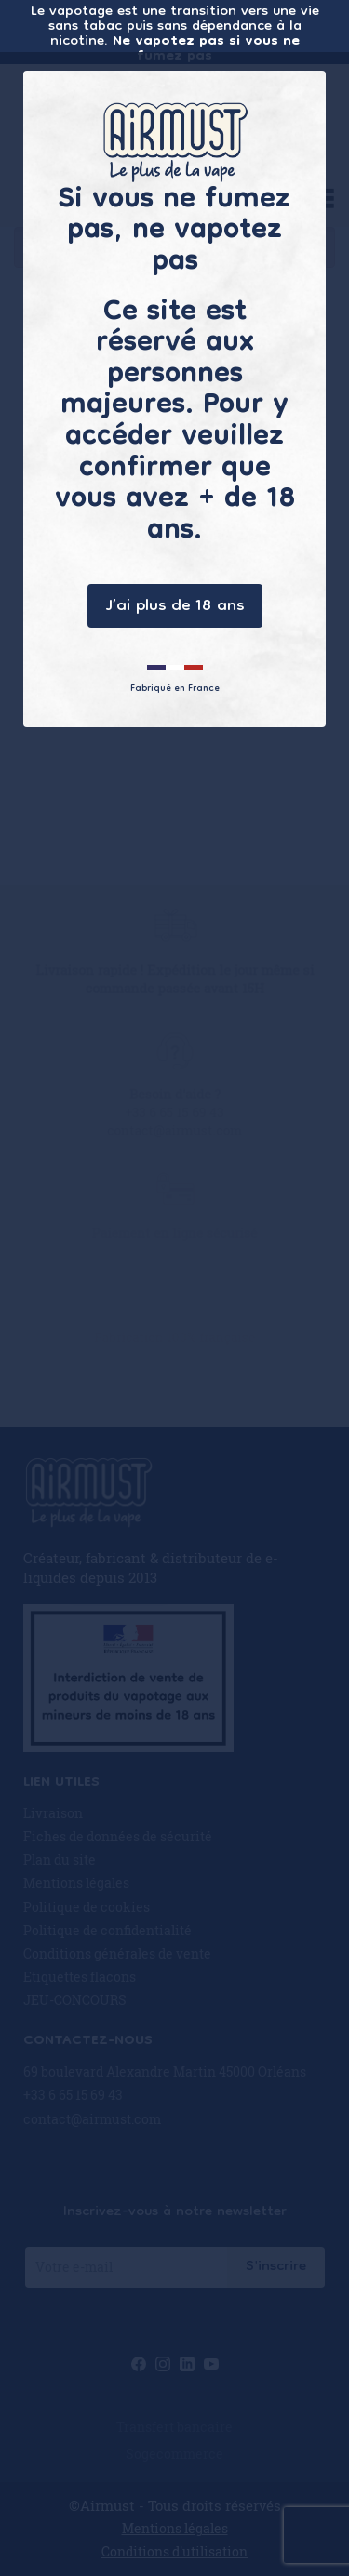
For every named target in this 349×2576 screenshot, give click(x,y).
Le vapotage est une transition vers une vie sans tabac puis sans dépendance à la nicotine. (175, 32)
